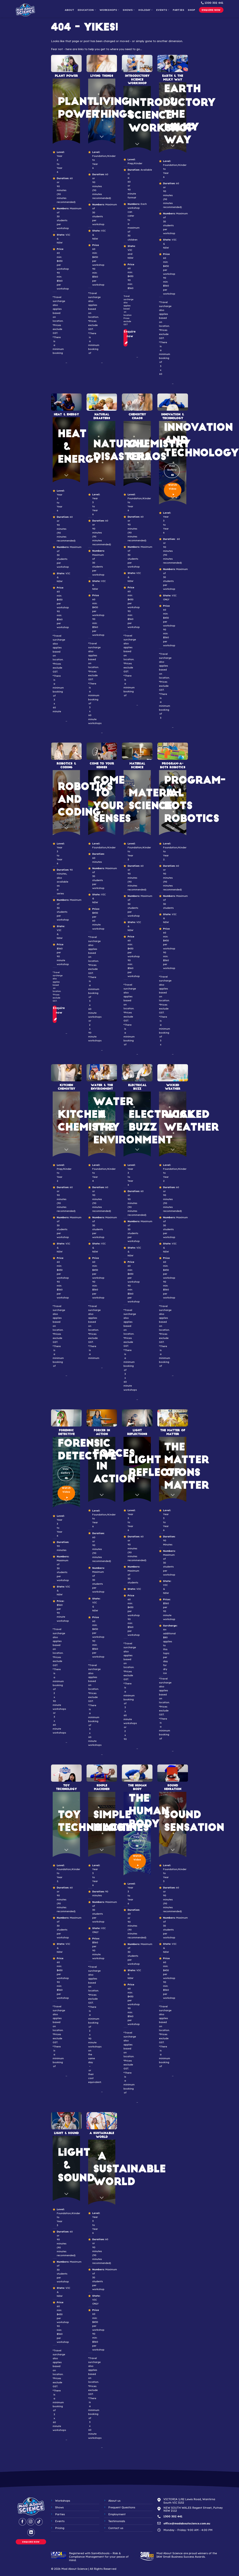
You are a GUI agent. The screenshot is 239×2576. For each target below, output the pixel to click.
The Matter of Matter (172, 1432)
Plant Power (66, 76)
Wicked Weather (172, 1087)
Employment (117, 2514)
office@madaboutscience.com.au (186, 2523)
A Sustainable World (101, 2135)
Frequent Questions (121, 2507)
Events (162, 10)
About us (114, 2500)
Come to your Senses (102, 765)
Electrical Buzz (137, 1087)
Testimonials (116, 2521)
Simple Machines (102, 1787)
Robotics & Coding (66, 765)
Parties (178, 9)
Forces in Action (102, 1432)
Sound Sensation (172, 1787)
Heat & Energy (66, 414)
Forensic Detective (66, 1432)
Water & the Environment (102, 1087)
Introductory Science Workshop (137, 80)
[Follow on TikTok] (39, 2522)
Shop (191, 9)
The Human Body (137, 1787)
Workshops (109, 10)
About (69, 9)
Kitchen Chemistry (66, 1087)
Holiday (145, 10)
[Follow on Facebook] (22, 2522)
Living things (101, 76)
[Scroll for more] (66, 137)
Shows (129, 10)
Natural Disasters (101, 416)
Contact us (115, 2528)
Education (87, 10)
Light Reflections (137, 1432)
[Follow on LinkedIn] (31, 2532)
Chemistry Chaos (137, 416)
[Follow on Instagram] (31, 2522)
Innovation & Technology (172, 416)
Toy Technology (66, 1787)
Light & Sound (66, 2133)
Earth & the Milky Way (172, 78)
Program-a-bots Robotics (172, 765)
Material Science (137, 765)
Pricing (59, 2528)
